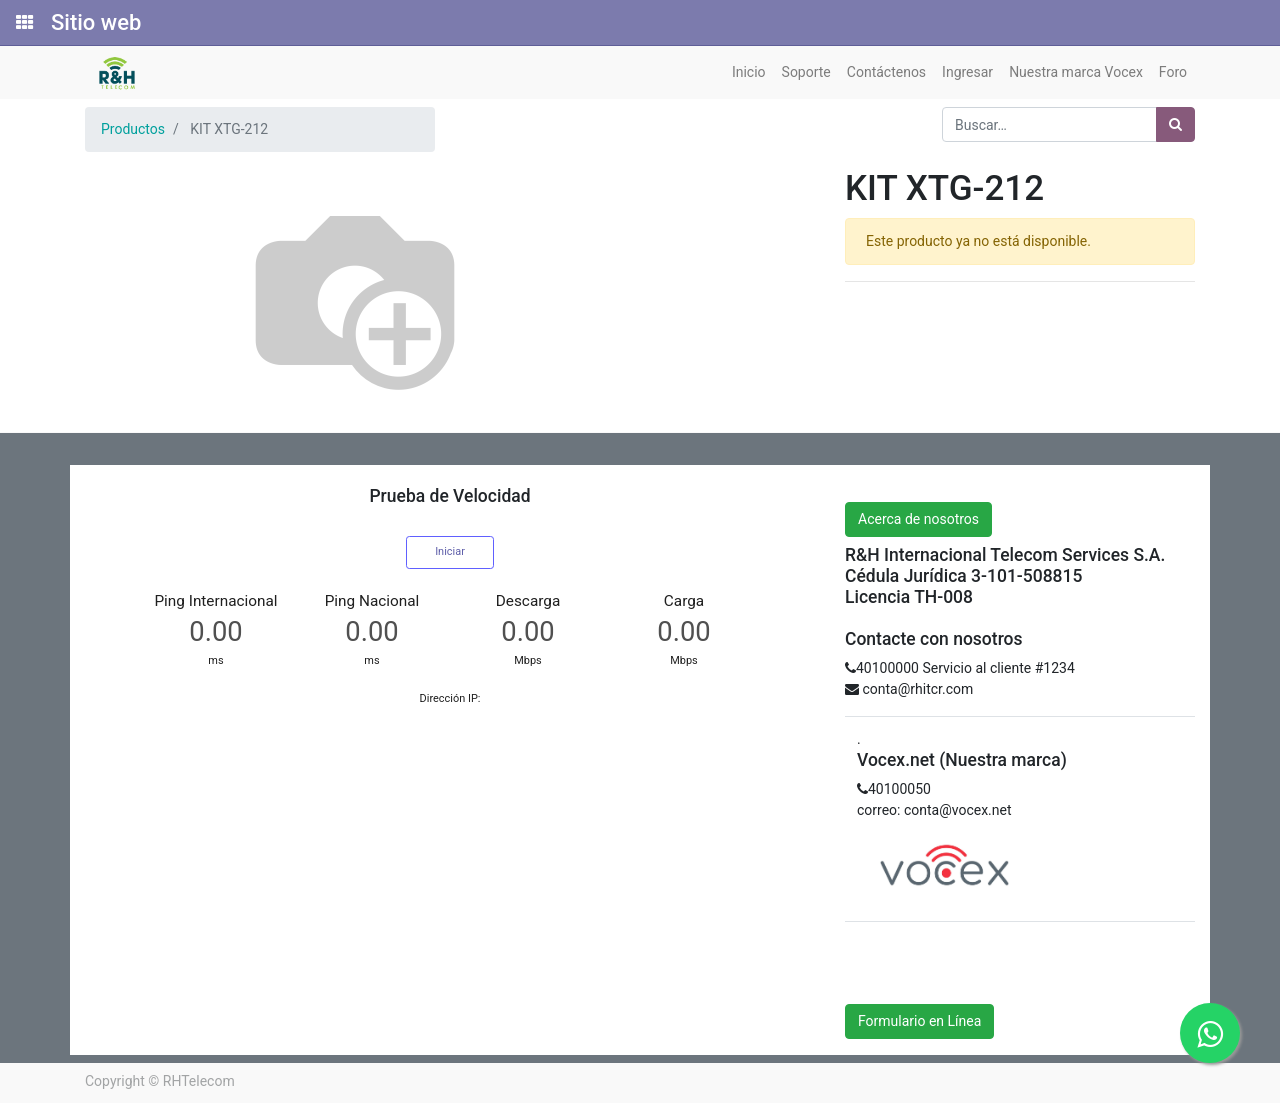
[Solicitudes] (23, 23)
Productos (133, 129)
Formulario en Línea (919, 1021)
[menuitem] (749, 72)
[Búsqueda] (1175, 124)
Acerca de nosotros (918, 519)
